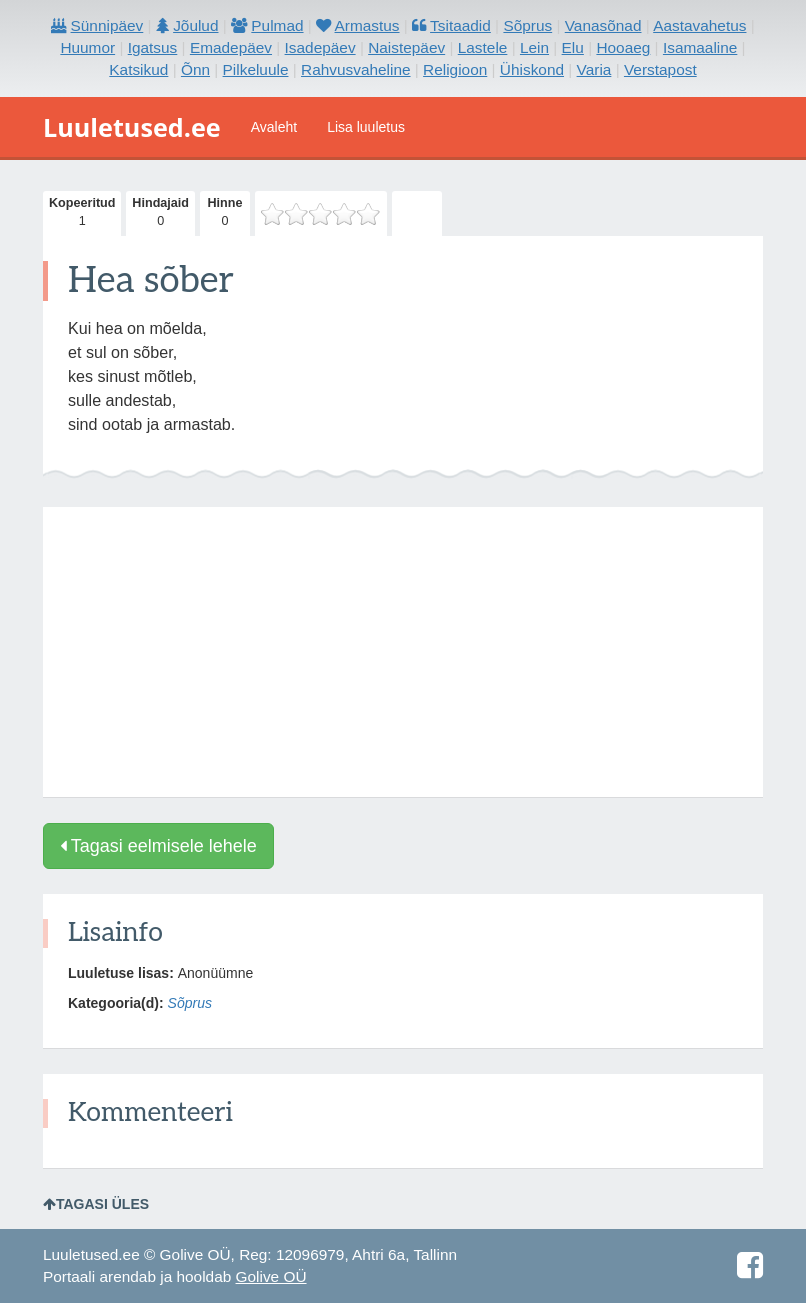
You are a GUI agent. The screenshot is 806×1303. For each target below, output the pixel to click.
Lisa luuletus (366, 127)
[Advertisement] (403, 652)
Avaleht (274, 127)
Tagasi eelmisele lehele (158, 846)
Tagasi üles (96, 1204)
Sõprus (190, 1003)
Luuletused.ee (132, 127)
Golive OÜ (271, 1276)
